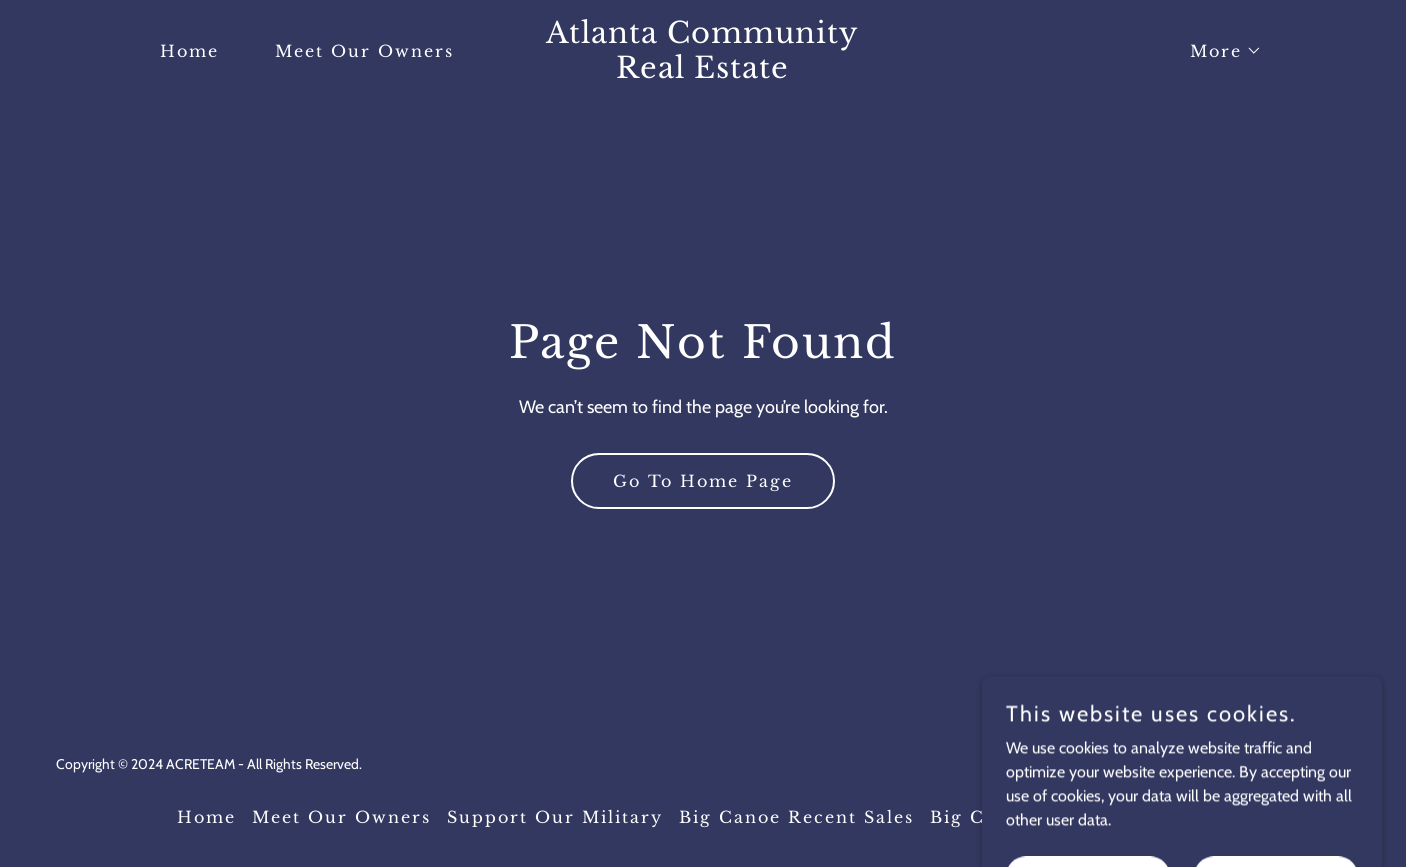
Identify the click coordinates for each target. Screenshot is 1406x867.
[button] (1218, 51)
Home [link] (189, 51)
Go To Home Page (703, 481)
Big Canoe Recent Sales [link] (796, 817)
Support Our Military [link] (555, 817)
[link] (703, 72)
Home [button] (206, 817)
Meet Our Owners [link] (364, 51)
